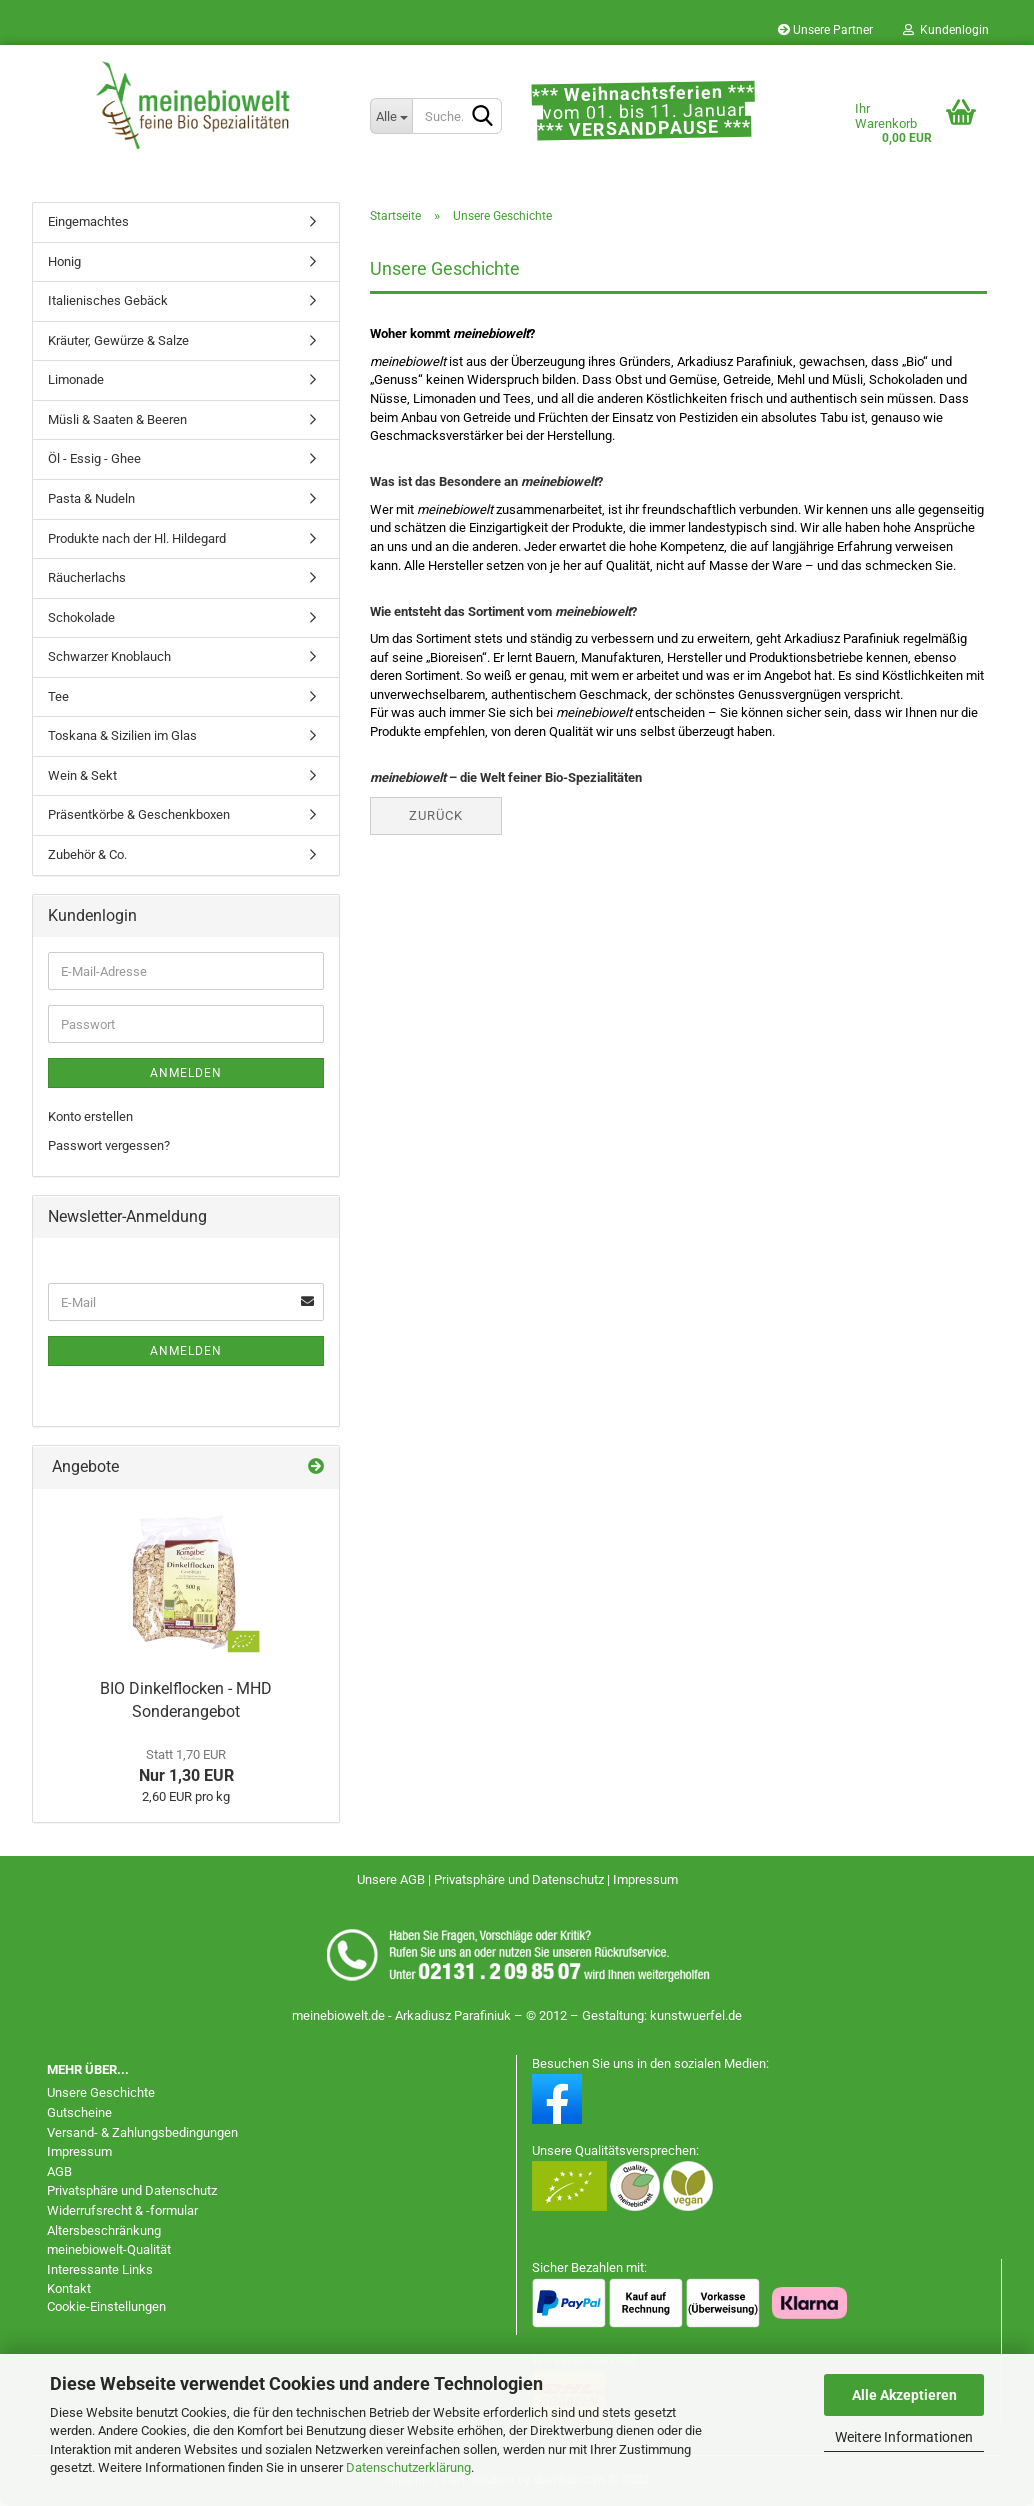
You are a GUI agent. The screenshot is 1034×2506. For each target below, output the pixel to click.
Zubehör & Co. (87, 854)
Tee (58, 696)
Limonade (76, 379)
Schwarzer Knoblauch (109, 656)
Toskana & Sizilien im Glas (122, 735)
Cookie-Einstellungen (106, 2306)
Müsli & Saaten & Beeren (117, 419)
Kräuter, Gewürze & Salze (118, 340)
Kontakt (69, 2288)
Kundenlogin (946, 30)
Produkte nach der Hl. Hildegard (137, 538)
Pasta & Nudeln (91, 498)
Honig (64, 261)
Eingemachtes (88, 221)
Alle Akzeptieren (904, 2395)
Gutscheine (79, 2112)
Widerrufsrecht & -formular (122, 2210)
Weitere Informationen (904, 2437)
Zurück (436, 815)
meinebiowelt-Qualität (109, 2249)
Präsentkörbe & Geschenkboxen (139, 814)
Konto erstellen (90, 1116)
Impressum (645, 1879)
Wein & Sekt (82, 775)
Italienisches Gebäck (108, 300)
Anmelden (186, 1073)
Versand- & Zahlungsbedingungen (142, 2132)
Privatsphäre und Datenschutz (520, 1879)
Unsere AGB (392, 1879)
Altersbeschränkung (104, 2230)
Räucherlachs (87, 577)
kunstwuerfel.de (696, 2015)
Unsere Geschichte (101, 2092)
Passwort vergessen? (109, 1145)
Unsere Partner (825, 30)
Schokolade (81, 617)
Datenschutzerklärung (408, 2467)
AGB (59, 2171)
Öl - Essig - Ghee (94, 458)
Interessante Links (100, 2269)
